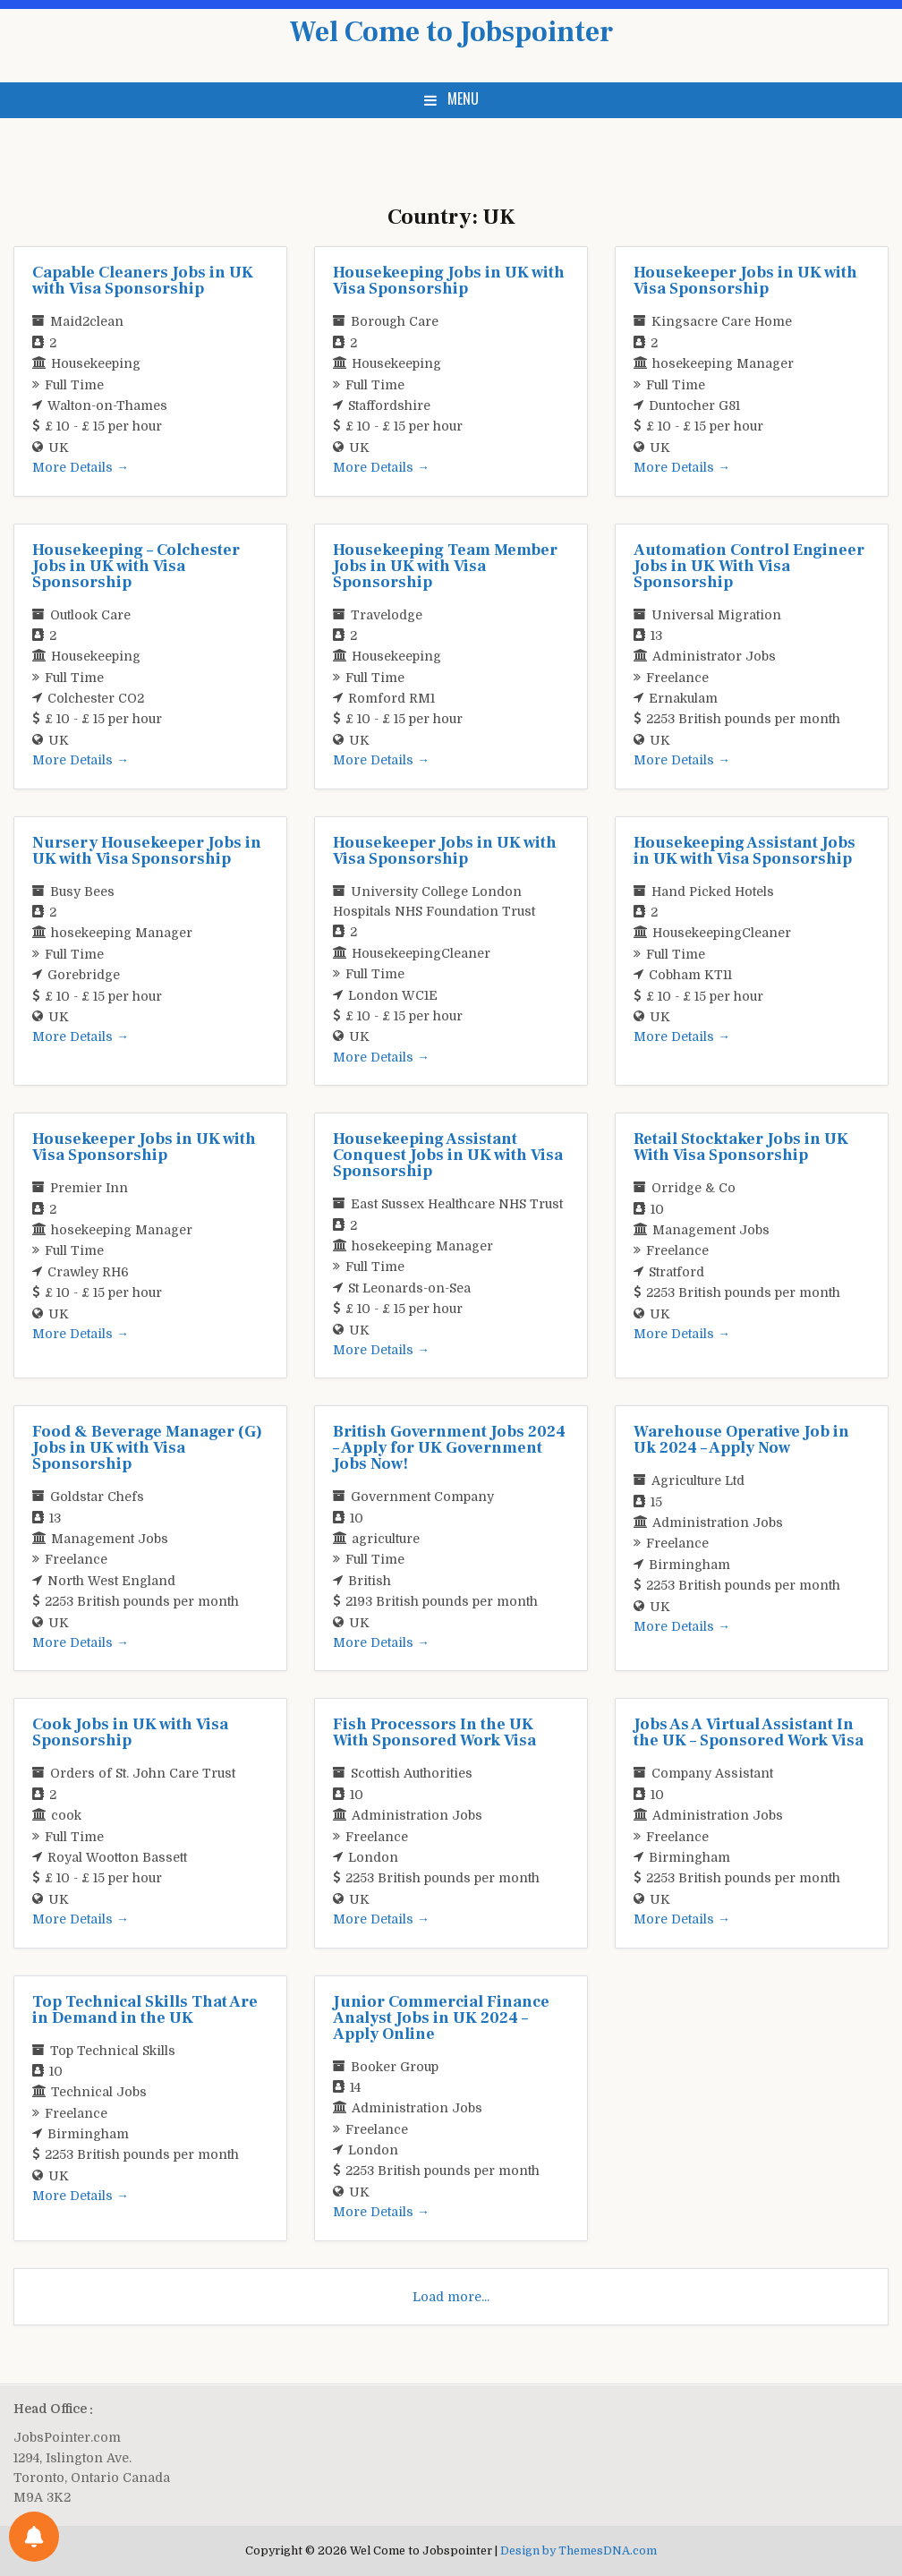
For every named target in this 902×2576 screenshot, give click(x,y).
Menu (463, 98)
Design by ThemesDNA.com (578, 2551)
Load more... (451, 2297)
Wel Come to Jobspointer (451, 32)
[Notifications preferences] (34, 2537)
